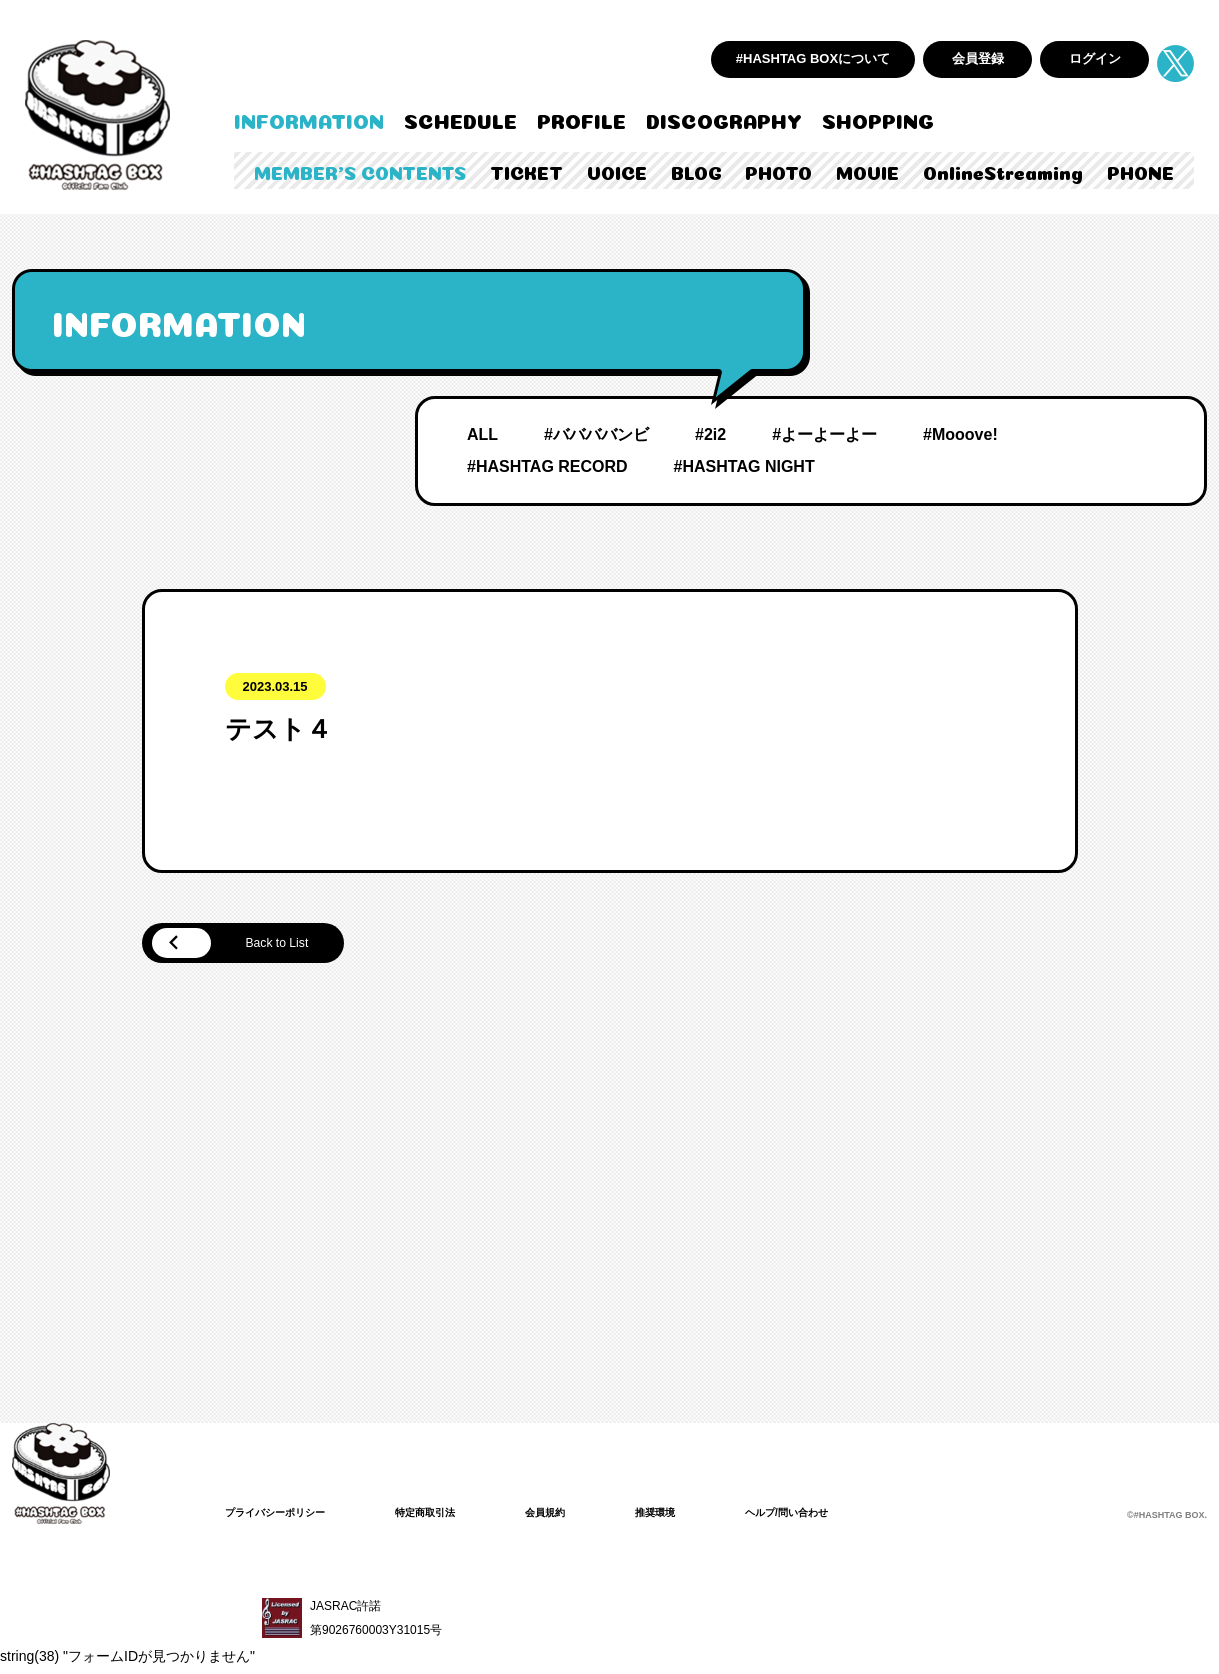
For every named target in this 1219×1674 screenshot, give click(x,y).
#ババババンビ (596, 434)
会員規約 (581, 1516)
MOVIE (867, 171)
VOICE (617, 171)
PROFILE (581, 119)
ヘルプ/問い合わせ (842, 1516)
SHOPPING (878, 119)
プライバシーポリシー (285, 1516)
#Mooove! (960, 434)
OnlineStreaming (1003, 171)
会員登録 (978, 58)
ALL (482, 434)
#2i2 (710, 434)
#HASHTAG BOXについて (813, 58)
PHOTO (778, 171)
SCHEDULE (460, 119)
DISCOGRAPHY (724, 119)
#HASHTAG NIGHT (744, 466)
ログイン (1095, 58)
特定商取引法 (451, 1516)
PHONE (1140, 171)
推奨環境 (699, 1516)
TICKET (526, 171)
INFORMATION (309, 119)
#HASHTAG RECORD (547, 466)
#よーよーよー (824, 434)
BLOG (696, 171)
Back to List (250, 945)
